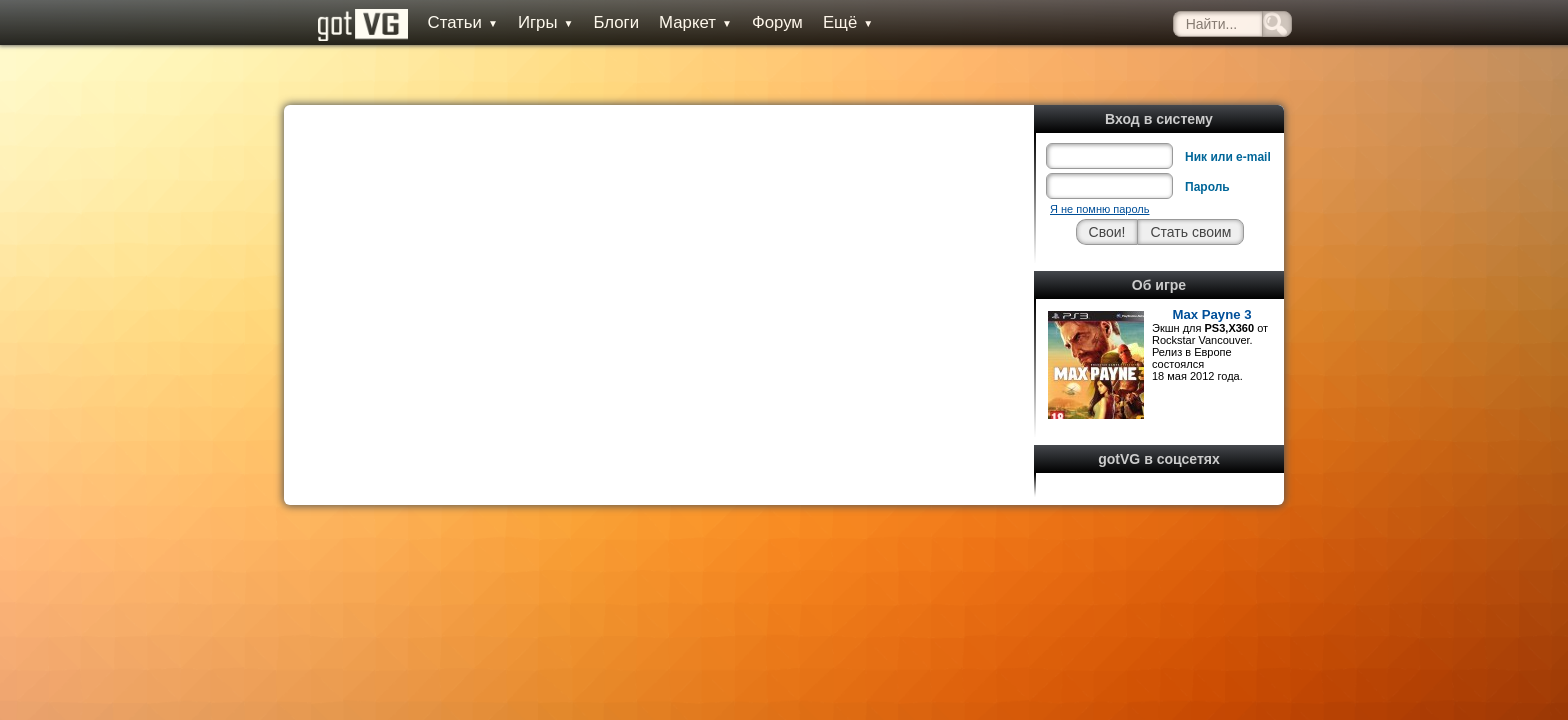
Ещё (824, 22)
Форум (753, 22)
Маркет (672, 22)
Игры (522, 22)
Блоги (593, 22)
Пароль (1207, 142)
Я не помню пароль (1099, 164)
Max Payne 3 (1211, 269)
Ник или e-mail (1228, 112)
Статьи (439, 22)
